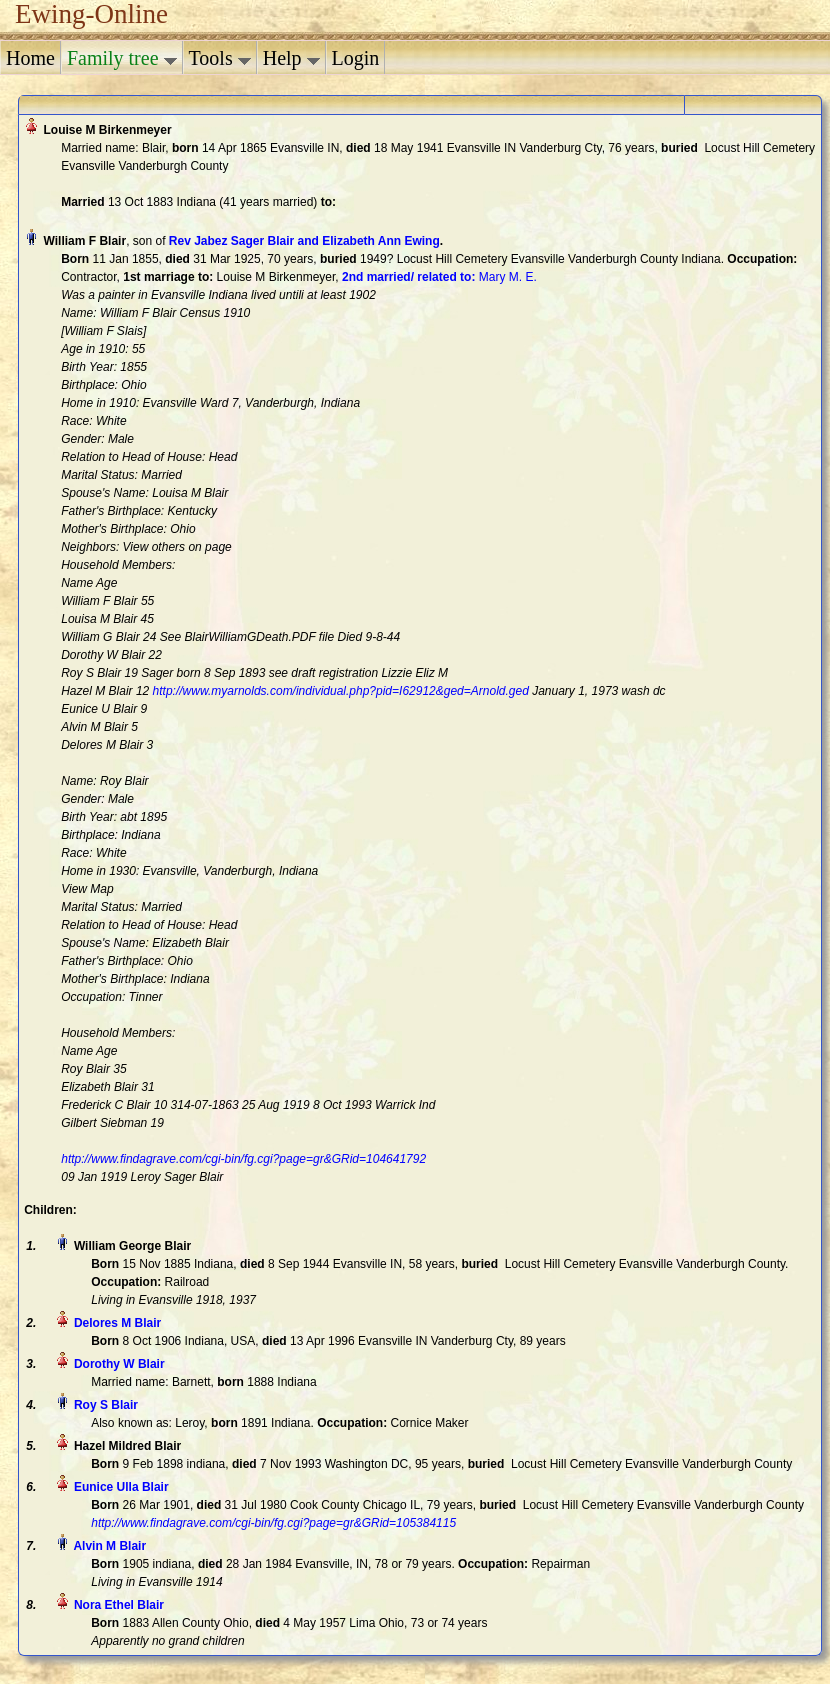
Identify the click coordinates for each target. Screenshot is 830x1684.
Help (291, 58)
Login (356, 58)
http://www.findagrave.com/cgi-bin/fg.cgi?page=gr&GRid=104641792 (243, 1159)
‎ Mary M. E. (439, 277)
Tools (220, 58)
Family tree (122, 58)
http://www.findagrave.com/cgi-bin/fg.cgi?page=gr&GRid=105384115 (273, 1523)
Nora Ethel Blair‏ (119, 1605)
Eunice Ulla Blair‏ (121, 1487)
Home (30, 58)
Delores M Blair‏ (117, 1323)
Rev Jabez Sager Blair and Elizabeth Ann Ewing (304, 241)
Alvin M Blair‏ (109, 1546)
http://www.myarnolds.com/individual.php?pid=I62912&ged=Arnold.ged (341, 691)
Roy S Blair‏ (106, 1405)
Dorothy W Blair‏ (119, 1364)
